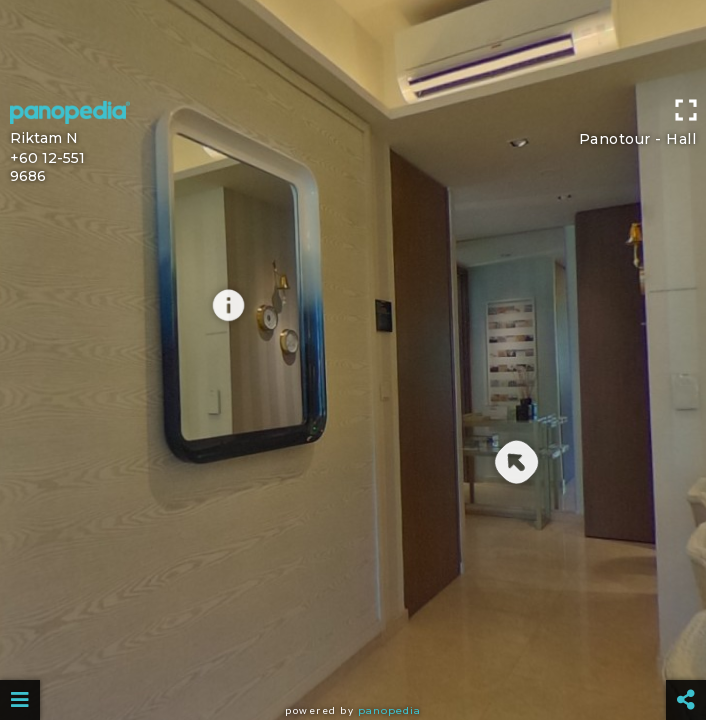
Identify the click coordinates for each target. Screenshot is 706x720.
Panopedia (389, 710)
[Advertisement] (353, 45)
